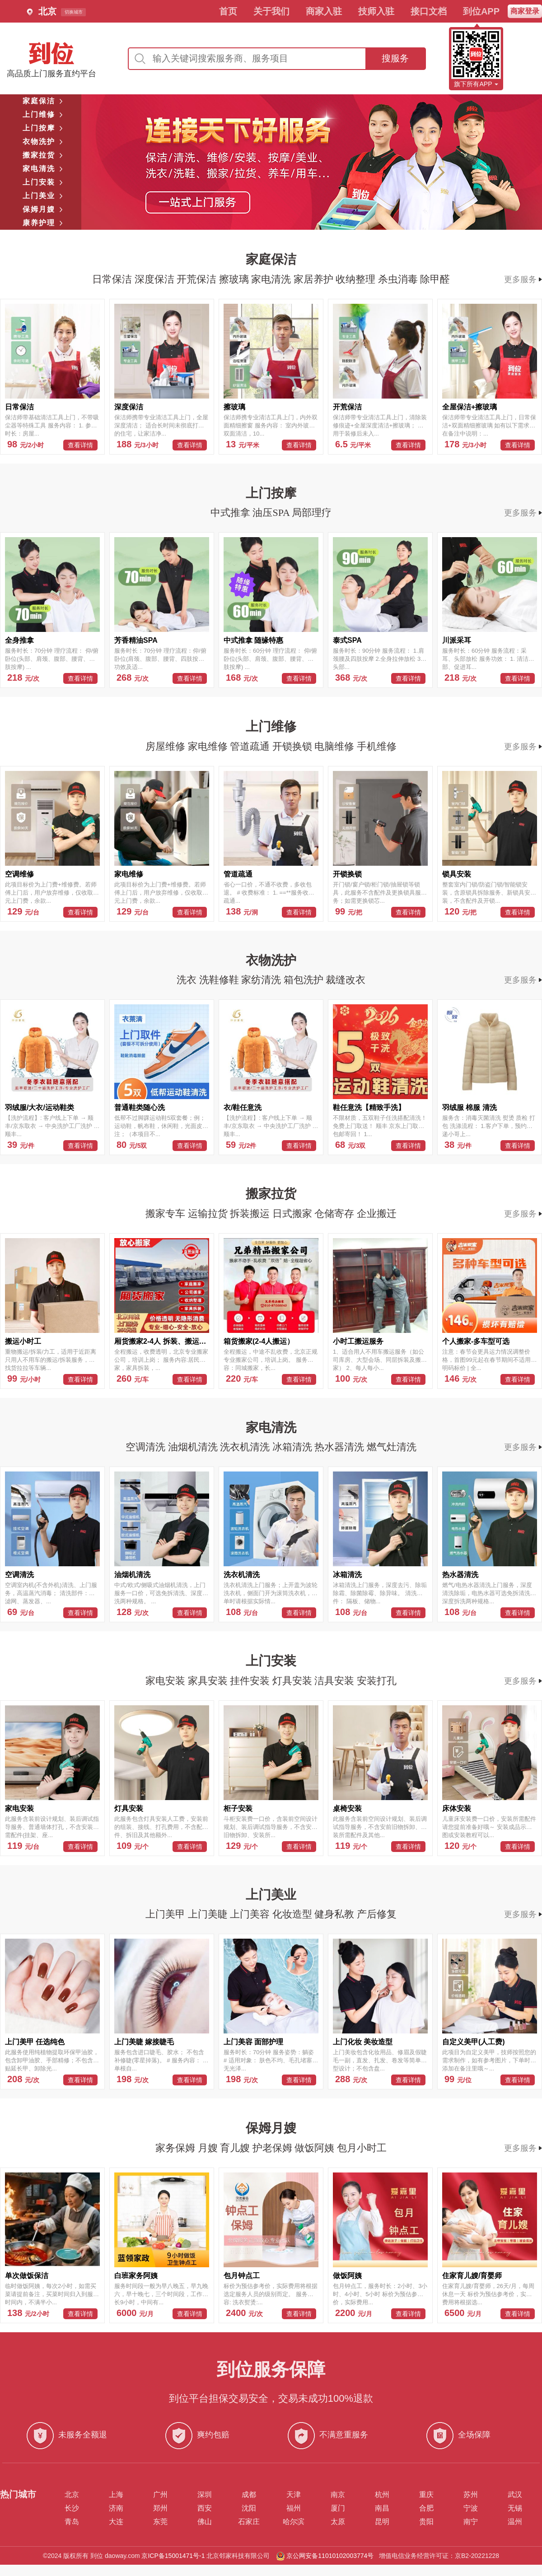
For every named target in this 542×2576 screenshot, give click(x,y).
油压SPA (272, 512)
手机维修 (377, 746)
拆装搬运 (251, 1213)
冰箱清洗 (293, 1447)
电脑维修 (335, 746)
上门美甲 (166, 1914)
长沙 (72, 2508)
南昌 (382, 2508)
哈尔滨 (293, 2521)
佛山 (204, 2521)
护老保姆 (273, 2148)
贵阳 (426, 2521)
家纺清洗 (262, 979)
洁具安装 (335, 1680)
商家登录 (524, 11)
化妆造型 (293, 1914)
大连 (116, 2521)
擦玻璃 (235, 279)
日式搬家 (293, 1213)
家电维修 (209, 746)
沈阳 (249, 2508)
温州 (515, 2521)
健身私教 (335, 1914)
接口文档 (429, 11)
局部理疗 (312, 512)
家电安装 (166, 1680)
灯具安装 (293, 1680)
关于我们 (271, 11)
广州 (160, 2494)
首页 (228, 11)
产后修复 (377, 1914)
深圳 (204, 2494)
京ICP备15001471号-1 (173, 2555)
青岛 (72, 2521)
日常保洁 (113, 279)
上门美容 (251, 1914)
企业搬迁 (377, 1213)
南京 (338, 2494)
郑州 (160, 2508)
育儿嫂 (236, 2148)
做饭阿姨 (315, 2148)
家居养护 (315, 279)
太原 (338, 2521)
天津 (293, 2494)
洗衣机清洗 (246, 1447)
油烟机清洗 (194, 1447)
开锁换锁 (293, 746)
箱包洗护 (305, 979)
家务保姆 (176, 2148)
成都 (249, 2494)
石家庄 (249, 2521)
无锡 (515, 2508)
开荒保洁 (198, 279)
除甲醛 (435, 279)
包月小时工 (362, 2148)
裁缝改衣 (345, 979)
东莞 (160, 2521)
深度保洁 (156, 279)
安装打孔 (377, 1680)
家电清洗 (272, 279)
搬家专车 (166, 1213)
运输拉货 (209, 1213)
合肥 (426, 2508)
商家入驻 (324, 11)
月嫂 (209, 2148)
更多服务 (523, 279)
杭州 (382, 2494)
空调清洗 (147, 1447)
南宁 (470, 2521)
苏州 (470, 2494)
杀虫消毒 (399, 279)
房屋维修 (166, 746)
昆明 (382, 2521)
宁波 (470, 2508)
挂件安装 (251, 1680)
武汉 (515, 2494)
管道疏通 (251, 746)
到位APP (481, 11)
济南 (116, 2508)
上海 (116, 2494)
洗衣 (188, 979)
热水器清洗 (340, 1447)
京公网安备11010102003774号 (330, 2555)
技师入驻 (376, 11)
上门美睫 (209, 1914)
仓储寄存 (335, 1213)
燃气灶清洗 (391, 1447)
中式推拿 (231, 512)
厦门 (338, 2508)
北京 (72, 2494)
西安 (204, 2508)
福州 (293, 2508)
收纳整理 (357, 279)
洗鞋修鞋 (220, 979)
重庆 (426, 2494)
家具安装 (209, 1680)
